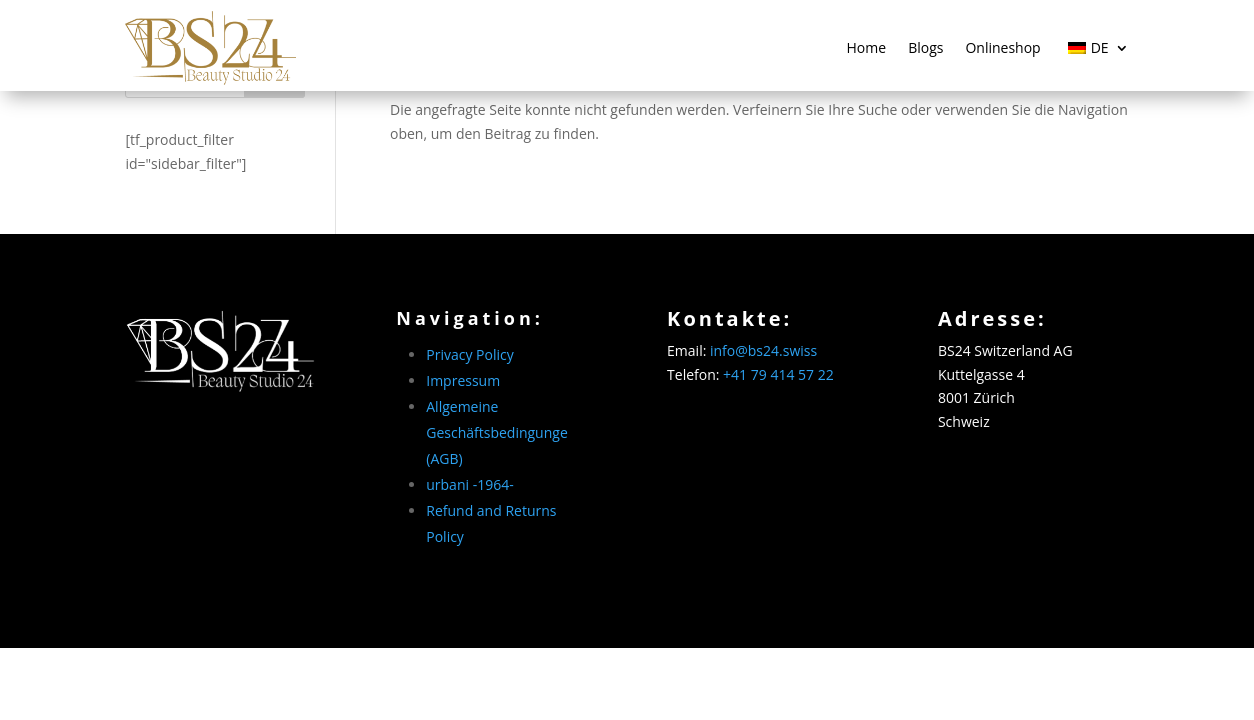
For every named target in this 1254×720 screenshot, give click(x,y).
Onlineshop (1002, 47)
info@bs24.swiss (763, 350)
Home (867, 47)
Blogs (925, 47)
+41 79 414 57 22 (778, 374)
